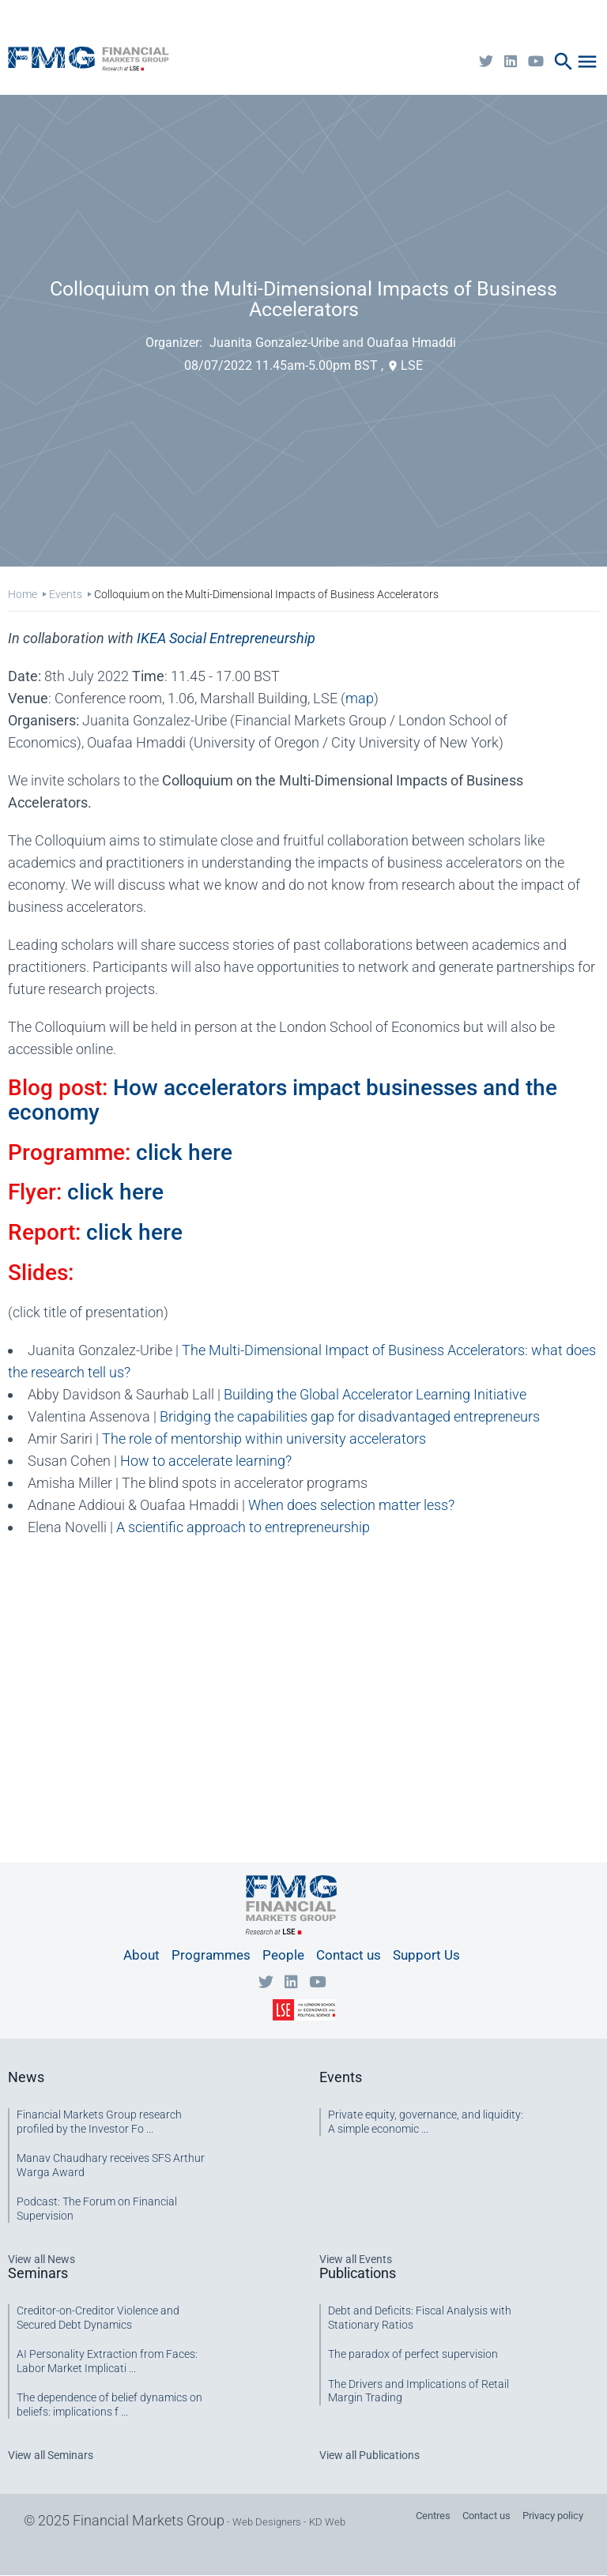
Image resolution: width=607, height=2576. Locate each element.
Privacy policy (552, 2515)
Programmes (211, 1955)
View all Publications (369, 2455)
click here (184, 1152)
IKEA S (226, 638)
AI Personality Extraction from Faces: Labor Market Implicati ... (107, 2361)
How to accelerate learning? (206, 1460)
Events (65, 594)
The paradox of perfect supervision (413, 2354)
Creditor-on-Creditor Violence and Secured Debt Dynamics (98, 2317)
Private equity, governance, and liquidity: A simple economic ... (425, 2121)
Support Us (426, 1955)
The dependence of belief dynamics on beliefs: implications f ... (109, 2404)
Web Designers (266, 2522)
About (141, 1955)
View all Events (355, 2259)
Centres (433, 2515)
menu (587, 61)
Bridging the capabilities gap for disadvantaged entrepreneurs (350, 1416)
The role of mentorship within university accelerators (264, 1438)
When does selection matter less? (351, 1505)
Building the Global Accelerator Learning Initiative (375, 1394)
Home (22, 594)
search (563, 61)
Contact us (348, 1955)
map (359, 698)
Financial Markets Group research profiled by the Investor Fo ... (99, 2121)
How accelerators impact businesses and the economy (282, 1100)
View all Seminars (50, 2455)
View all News (41, 2259)
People (283, 1955)
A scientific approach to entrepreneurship (243, 1527)
